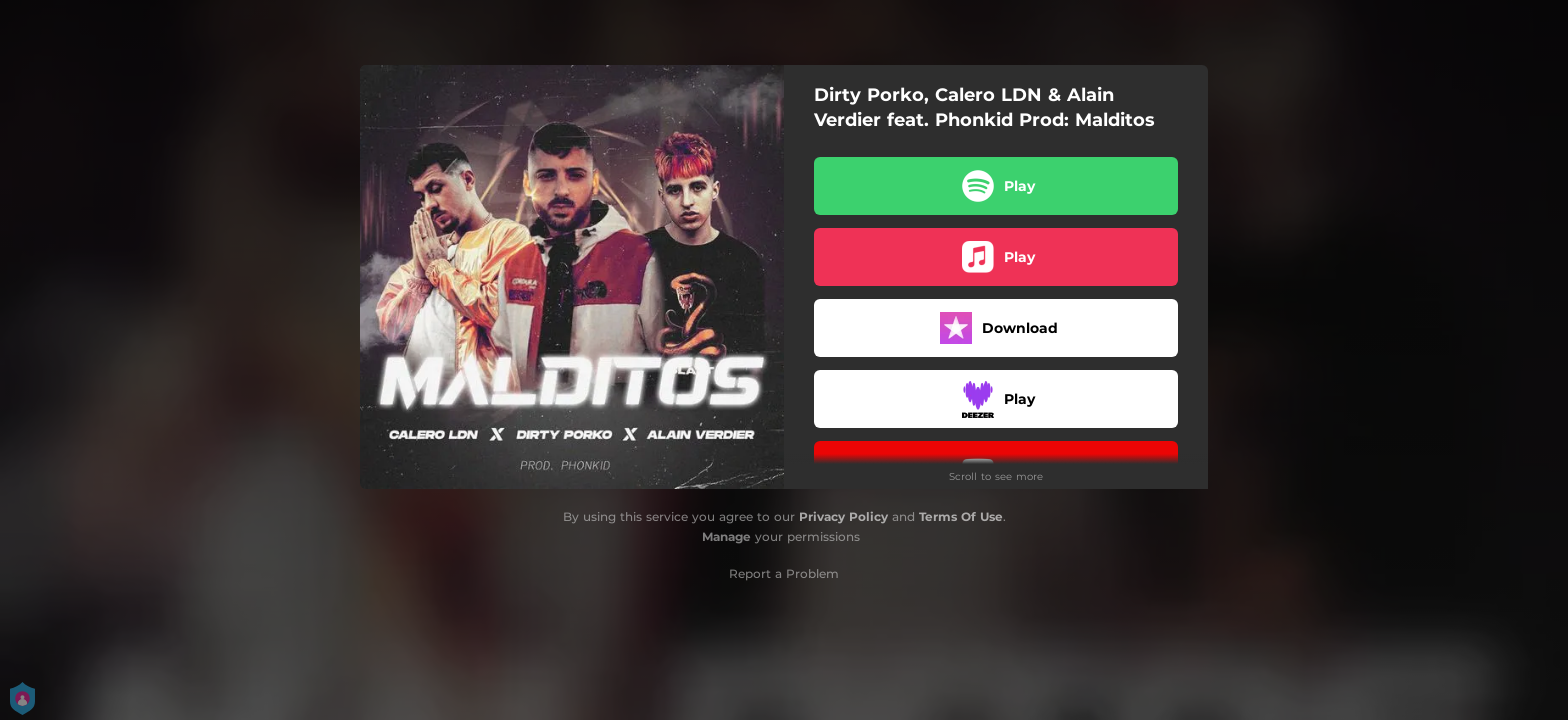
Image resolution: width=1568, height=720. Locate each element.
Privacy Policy (843, 516)
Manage (726, 536)
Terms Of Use (961, 516)
